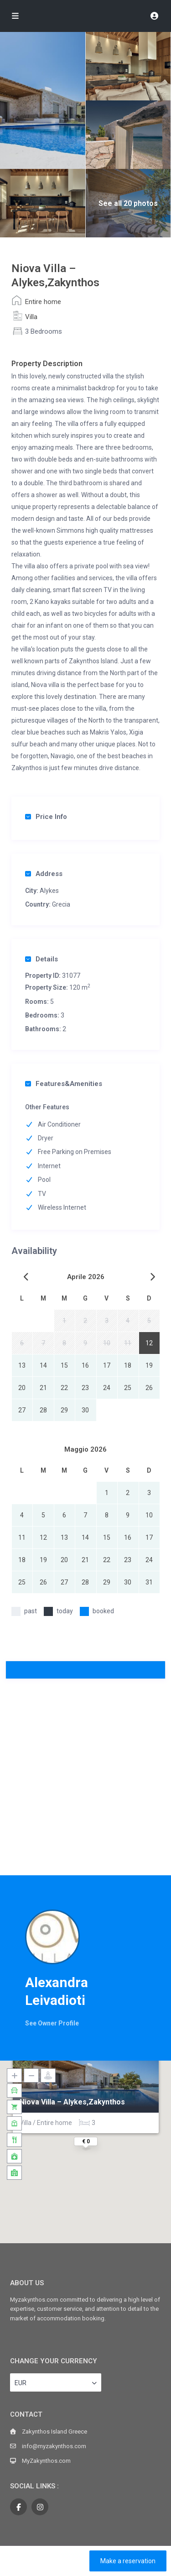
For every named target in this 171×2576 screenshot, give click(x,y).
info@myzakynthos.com (54, 2446)
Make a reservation (127, 2561)
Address (43, 874)
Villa (31, 317)
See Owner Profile (52, 2023)
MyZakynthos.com (46, 2460)
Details (41, 959)
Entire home (43, 302)
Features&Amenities (63, 1084)
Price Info (46, 817)
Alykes (49, 890)
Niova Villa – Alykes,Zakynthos (72, 2102)
